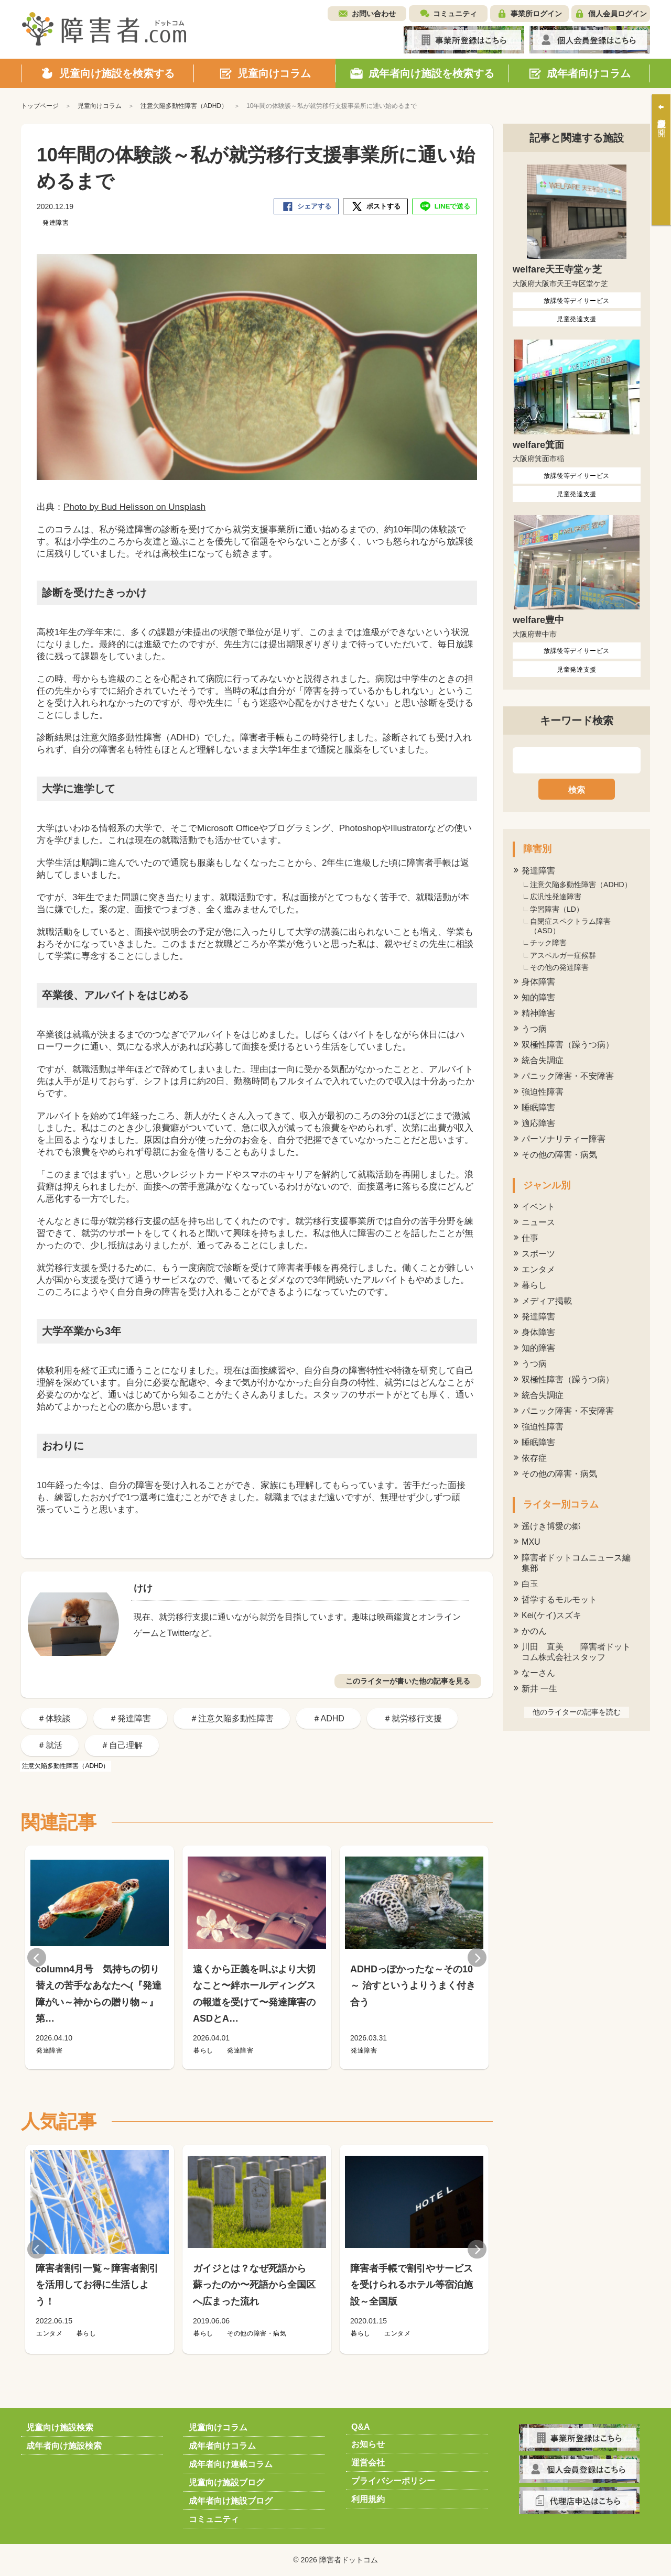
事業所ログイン (536, 13)
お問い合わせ (374, 13)
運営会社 (368, 2462)
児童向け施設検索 (59, 2427)
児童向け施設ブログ (226, 2482)
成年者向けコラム (222, 2445)
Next (477, 1957)
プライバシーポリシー (393, 2480)
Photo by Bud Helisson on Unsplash (134, 507)
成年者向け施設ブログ (231, 2500)
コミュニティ (455, 13)
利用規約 (368, 2499)
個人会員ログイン (617, 13)
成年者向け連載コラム (231, 2464)
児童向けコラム (218, 2427)
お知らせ (368, 2444)
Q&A (360, 2426)
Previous (36, 1957)
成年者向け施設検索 (64, 2445)
